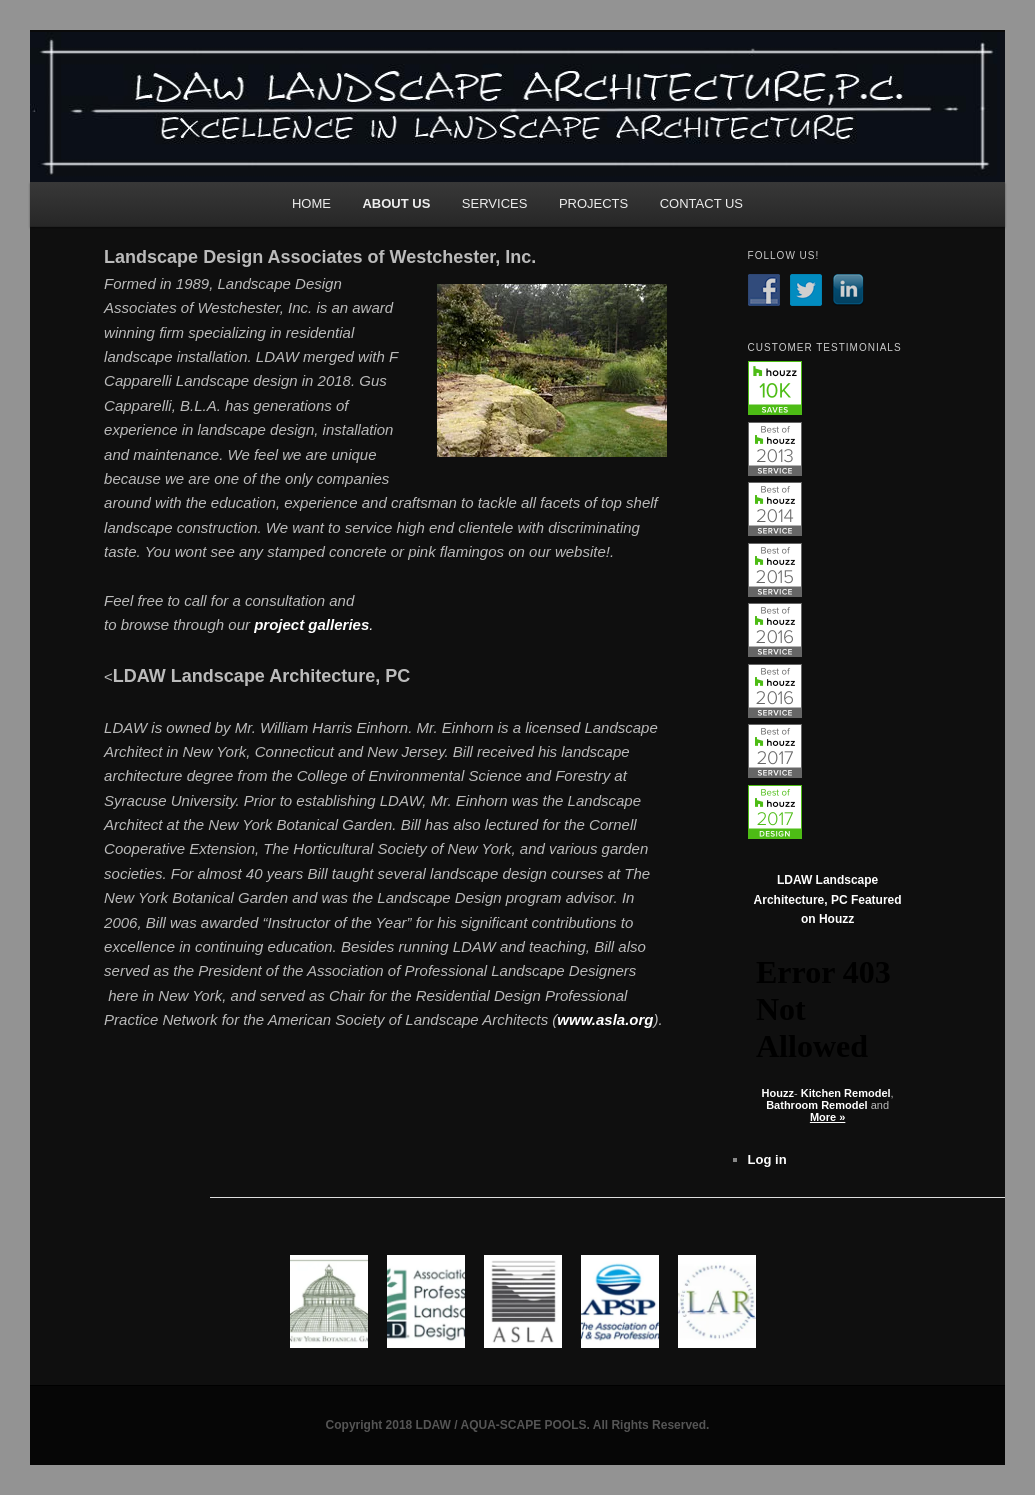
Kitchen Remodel (846, 1093)
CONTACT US (701, 203)
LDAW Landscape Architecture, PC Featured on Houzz (828, 899)
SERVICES (495, 203)
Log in (767, 1159)
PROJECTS (593, 203)
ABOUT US (396, 203)
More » (827, 1117)
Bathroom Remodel (816, 1105)
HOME (311, 203)
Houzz (778, 1093)
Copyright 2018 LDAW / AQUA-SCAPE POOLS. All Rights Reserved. (518, 1425)
